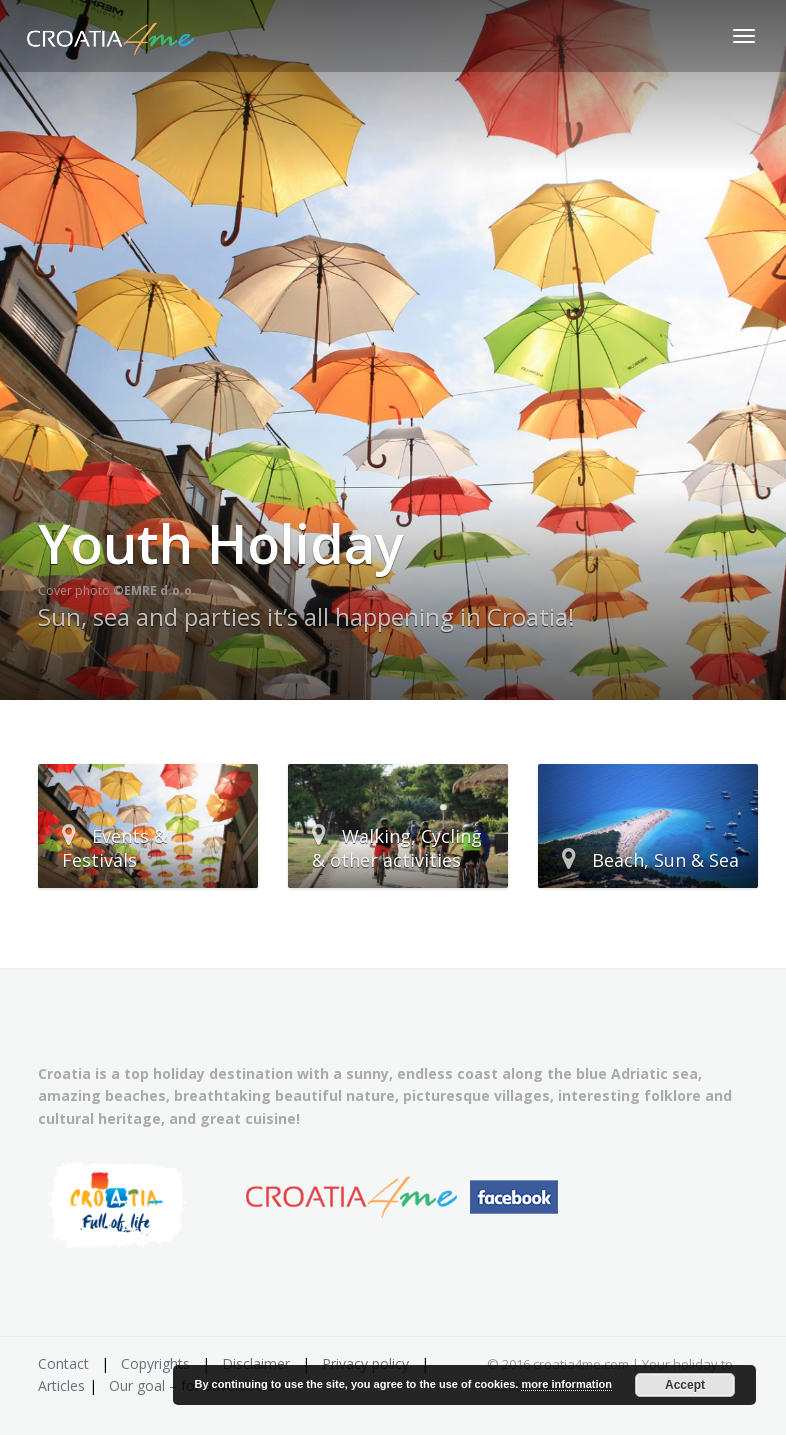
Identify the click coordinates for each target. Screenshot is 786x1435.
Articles (61, 1385)
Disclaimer (256, 1363)
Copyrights (155, 1363)
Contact (63, 1363)
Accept (685, 1385)
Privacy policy (365, 1363)
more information (566, 1384)
